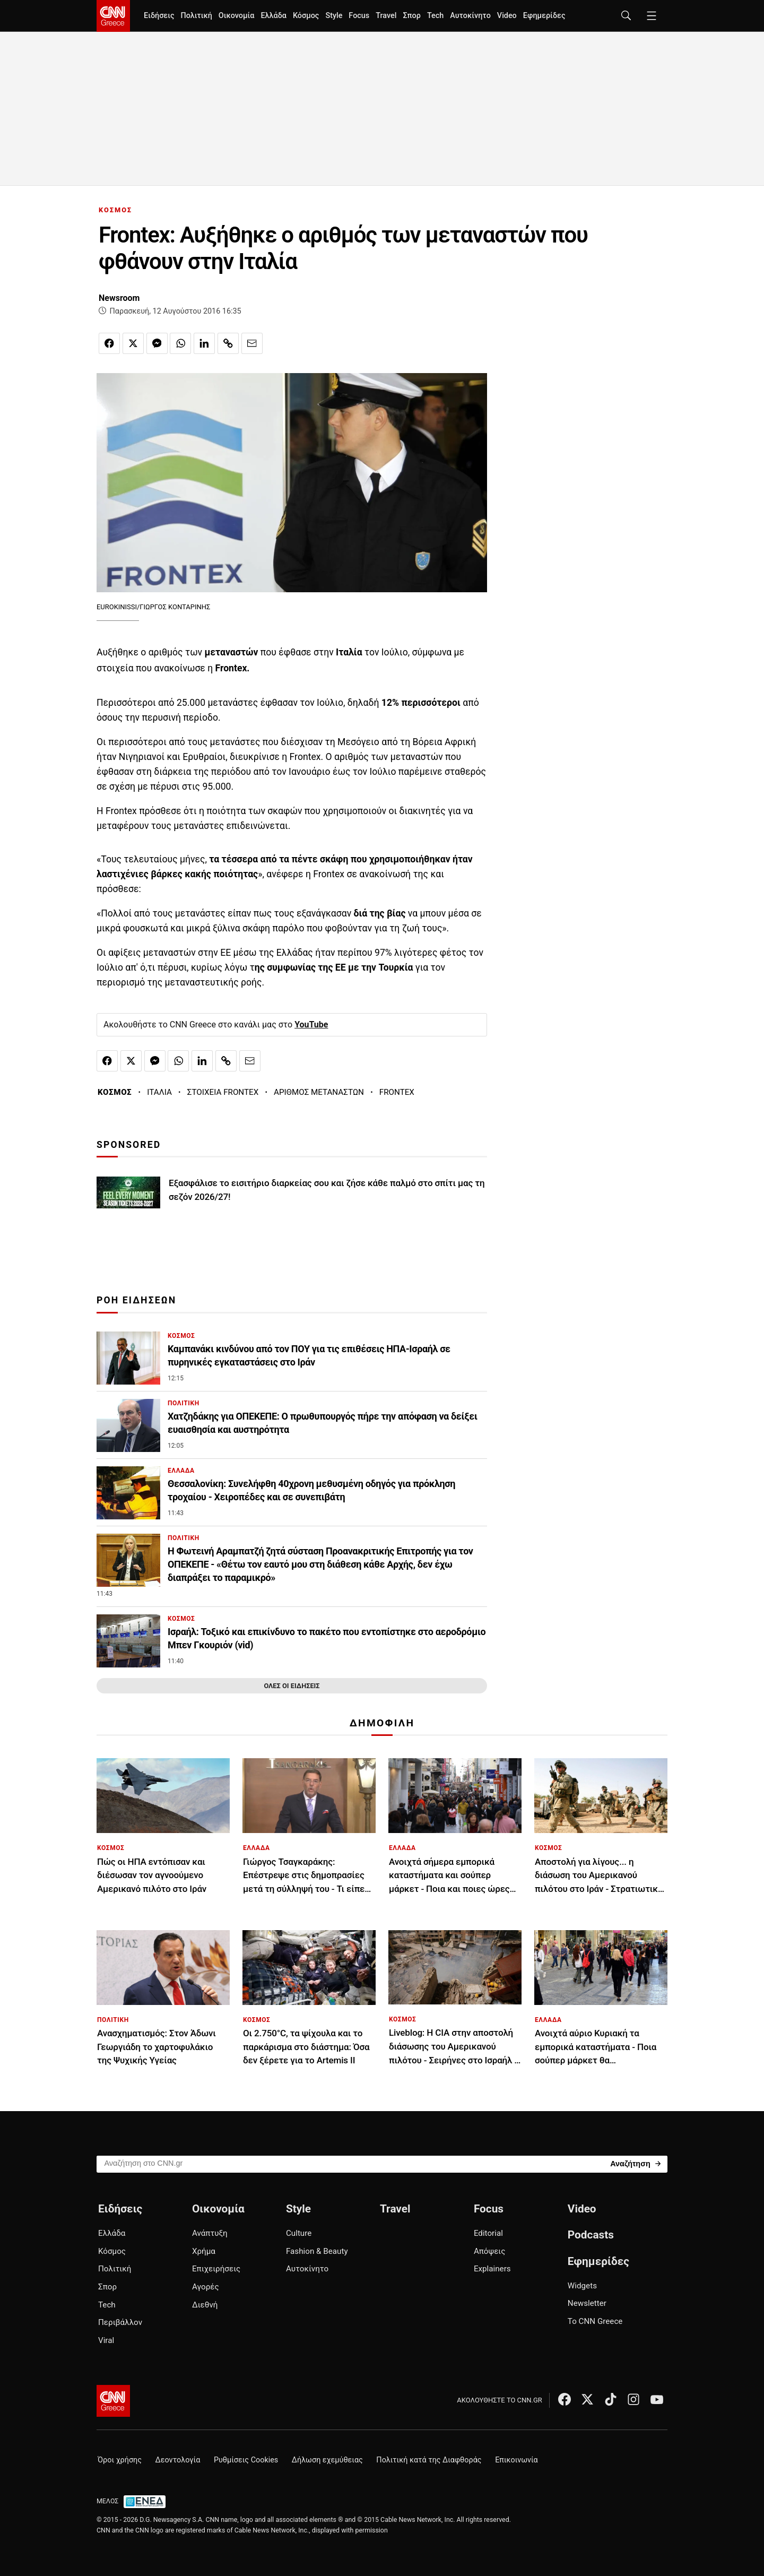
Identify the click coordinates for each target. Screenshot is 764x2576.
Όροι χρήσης (120, 2460)
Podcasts (591, 2234)
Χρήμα (203, 2251)
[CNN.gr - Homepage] (113, 16)
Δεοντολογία (178, 2460)
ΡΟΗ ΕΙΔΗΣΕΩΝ (136, 1300)
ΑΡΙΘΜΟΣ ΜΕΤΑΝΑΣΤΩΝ (319, 1092)
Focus (359, 15)
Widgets (582, 2285)
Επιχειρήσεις (216, 2269)
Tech (435, 15)
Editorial (488, 2233)
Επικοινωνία (516, 2460)
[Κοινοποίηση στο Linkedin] (204, 343)
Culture (298, 2233)
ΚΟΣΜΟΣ (115, 210)
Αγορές (205, 2287)
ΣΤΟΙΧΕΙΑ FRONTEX (222, 1092)
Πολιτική (196, 15)
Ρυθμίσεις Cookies (246, 2460)
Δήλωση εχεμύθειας (327, 2460)
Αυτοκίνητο (470, 15)
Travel (386, 15)
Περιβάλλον (120, 2322)
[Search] (635, 2163)
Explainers (492, 2269)
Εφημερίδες (544, 15)
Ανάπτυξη (210, 2233)
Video (507, 15)
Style (333, 15)
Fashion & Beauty (317, 2251)
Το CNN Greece (595, 2321)
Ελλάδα (273, 15)
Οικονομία (237, 15)
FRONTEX (396, 1092)
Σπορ (411, 15)
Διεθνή (205, 2305)
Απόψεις (489, 2251)
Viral (106, 2340)
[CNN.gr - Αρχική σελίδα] (113, 2401)
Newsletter (587, 2303)
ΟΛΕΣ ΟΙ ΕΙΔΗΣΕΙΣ (291, 1686)
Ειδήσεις (159, 15)
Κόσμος (306, 15)
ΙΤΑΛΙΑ (159, 1092)
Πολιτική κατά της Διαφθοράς (428, 2460)
